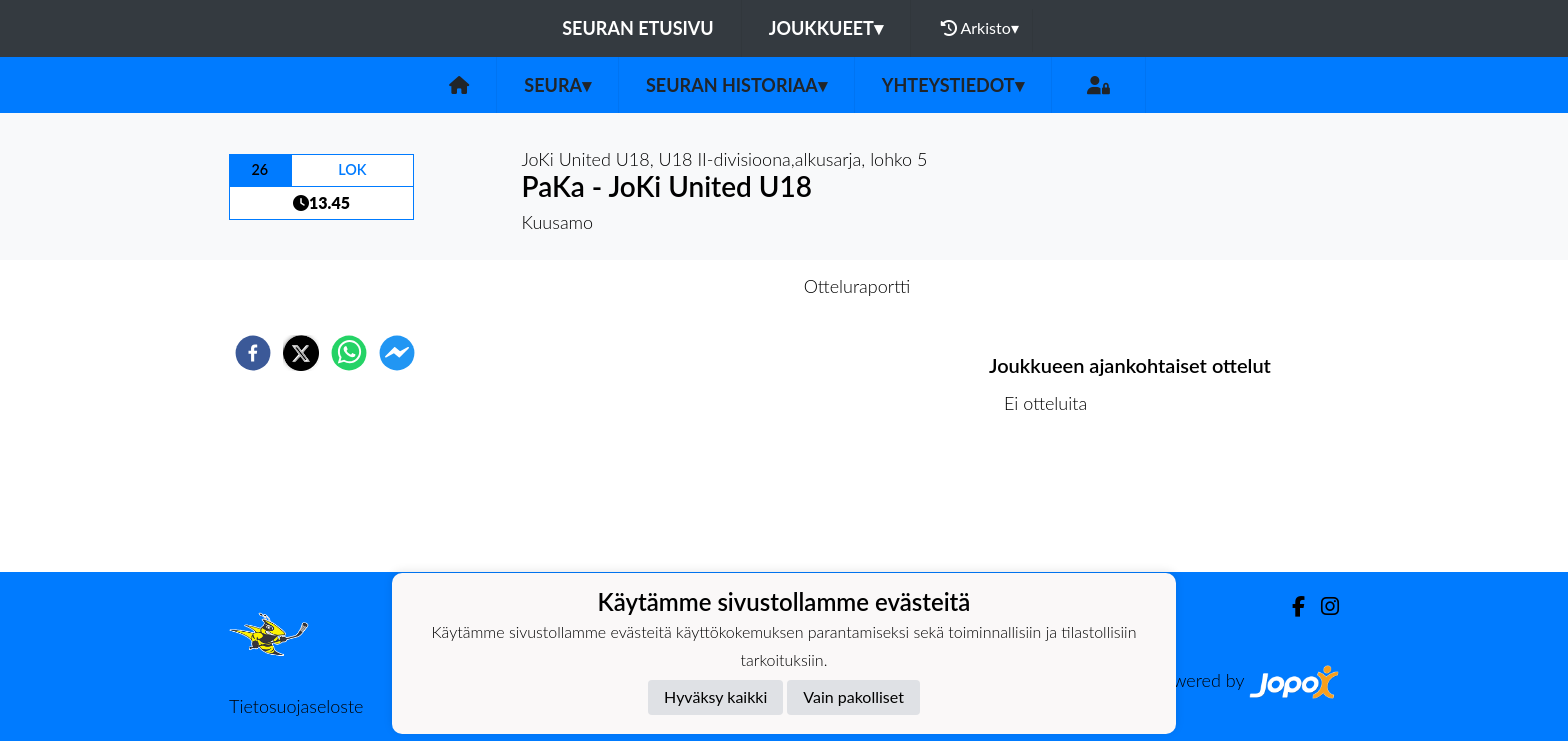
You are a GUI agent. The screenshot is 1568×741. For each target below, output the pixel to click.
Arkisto (980, 28)
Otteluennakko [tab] (715, 286)
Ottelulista (1053, 504)
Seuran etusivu (638, 28)
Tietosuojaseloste (296, 706)
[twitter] (301, 353)
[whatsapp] (349, 353)
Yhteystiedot (953, 85)
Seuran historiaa (736, 85)
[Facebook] (1290, 606)
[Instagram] (1322, 606)
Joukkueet (826, 28)
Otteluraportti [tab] (857, 286)
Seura (557, 85)
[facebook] (253, 353)
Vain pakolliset (853, 696)
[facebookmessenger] (397, 353)
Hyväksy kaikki (715, 696)
